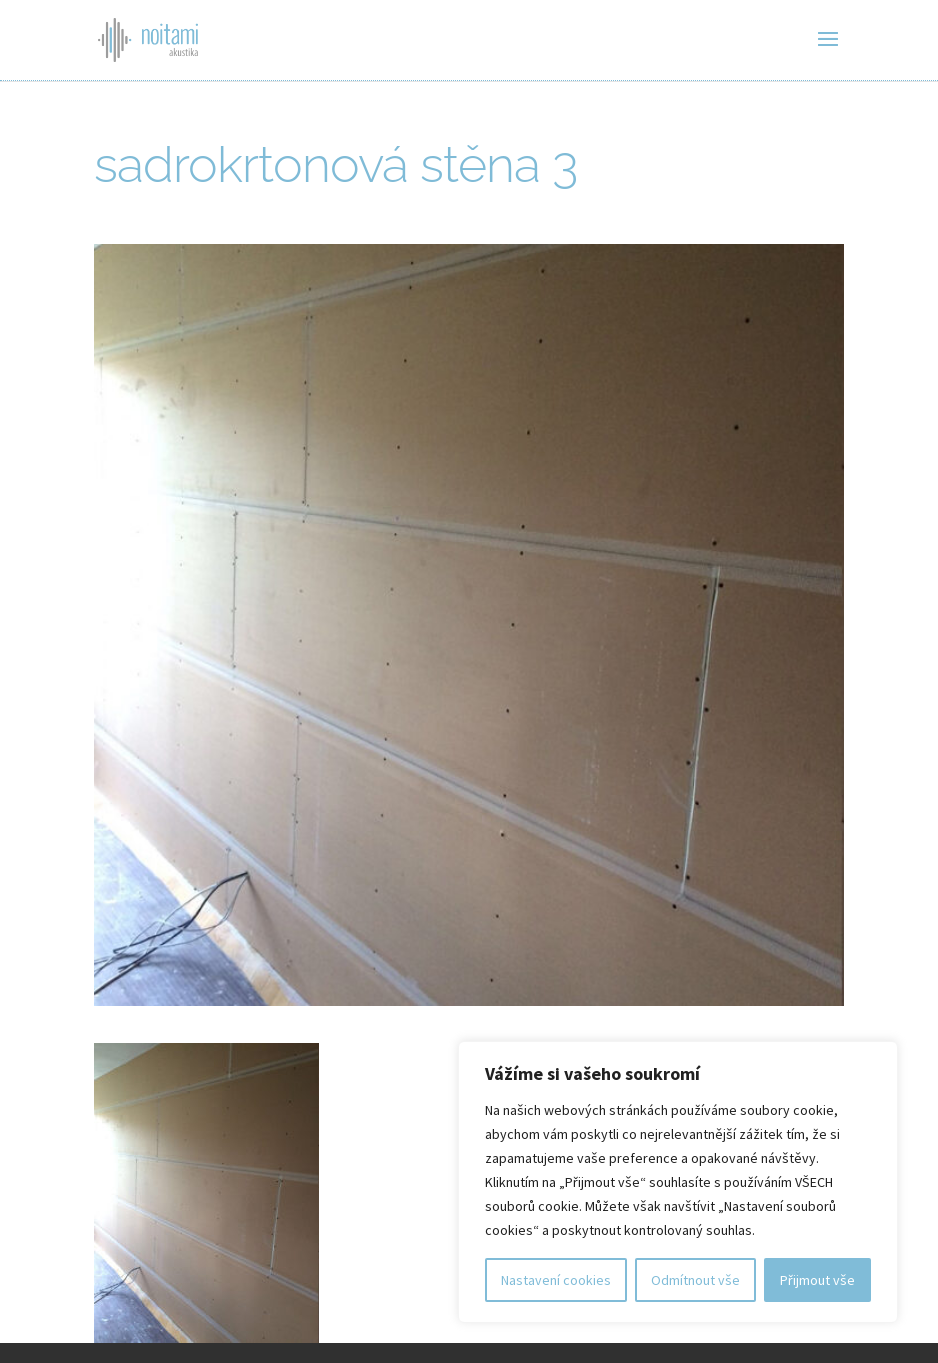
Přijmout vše (817, 1280)
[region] (678, 1182)
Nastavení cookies (556, 1280)
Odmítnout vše (695, 1280)
